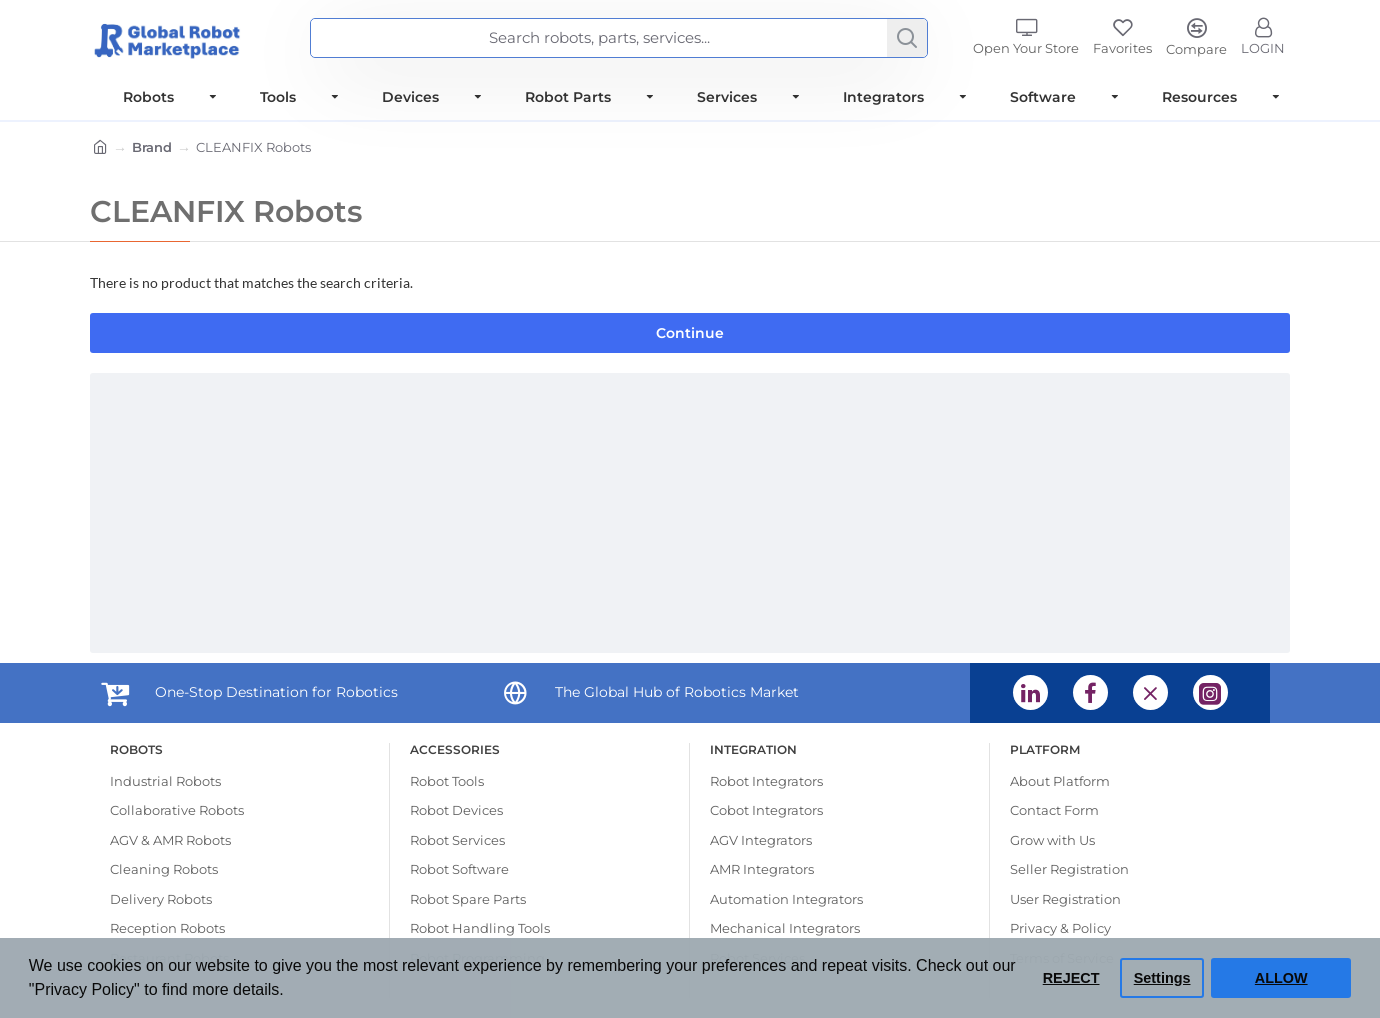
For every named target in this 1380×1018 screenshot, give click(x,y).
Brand (152, 147)
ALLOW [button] (1281, 978)
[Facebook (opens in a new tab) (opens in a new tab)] (1090, 692)
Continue (690, 333)
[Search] (907, 38)
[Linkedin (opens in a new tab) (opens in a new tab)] (1030, 692)
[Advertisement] (690, 513)
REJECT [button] (1071, 978)
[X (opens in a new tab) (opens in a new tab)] (1150, 692)
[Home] (100, 149)
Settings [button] (1162, 978)
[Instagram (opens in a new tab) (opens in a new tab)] (1210, 692)
